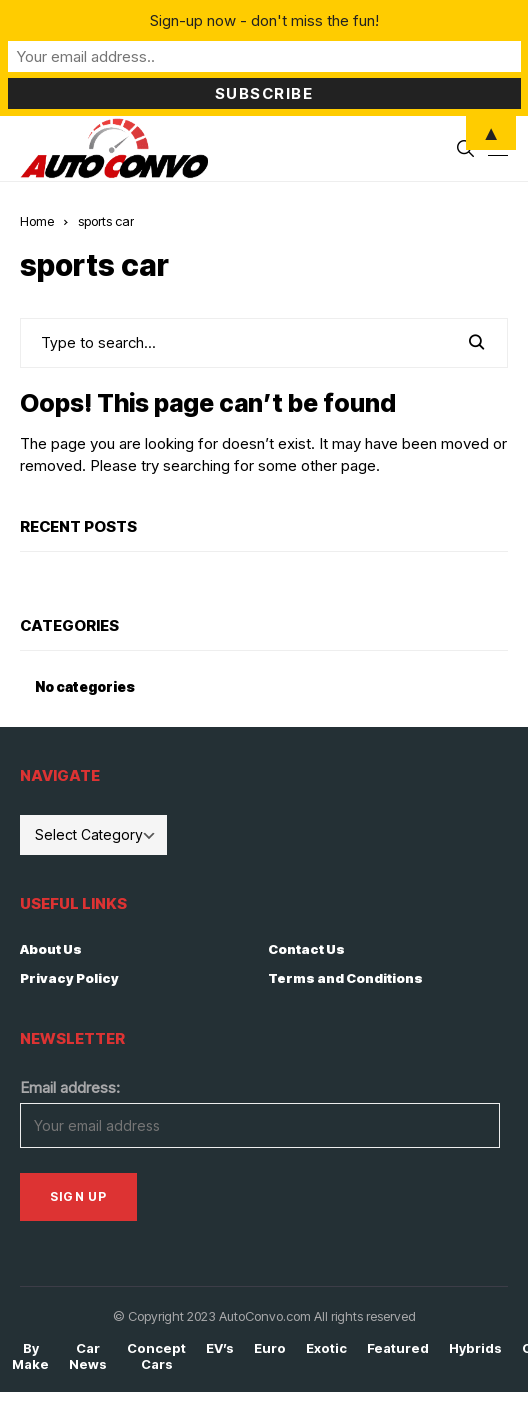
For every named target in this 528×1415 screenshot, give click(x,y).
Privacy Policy (69, 978)
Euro (270, 1348)
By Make (30, 1356)
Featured (398, 1348)
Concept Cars (156, 1356)
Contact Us (306, 949)
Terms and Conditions (345, 978)
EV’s (220, 1348)
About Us (51, 949)
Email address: (70, 1087)
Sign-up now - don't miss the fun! (264, 20)
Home (37, 221)
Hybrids (475, 1348)
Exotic (326, 1348)
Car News (88, 1356)
